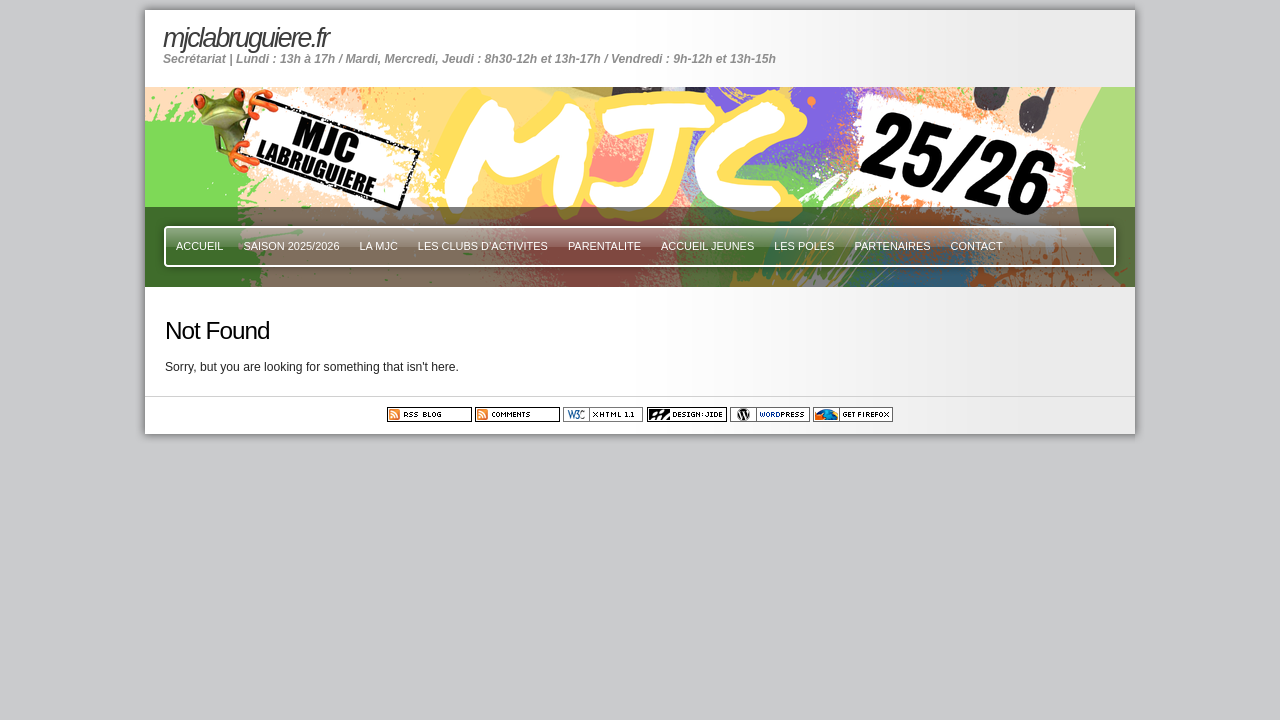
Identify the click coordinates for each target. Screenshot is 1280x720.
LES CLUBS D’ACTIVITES (483, 246)
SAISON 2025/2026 (291, 246)
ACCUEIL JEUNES (707, 246)
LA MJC (379, 246)
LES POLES (804, 246)
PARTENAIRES (892, 246)
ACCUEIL (199, 246)
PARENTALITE (604, 246)
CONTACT (977, 246)
